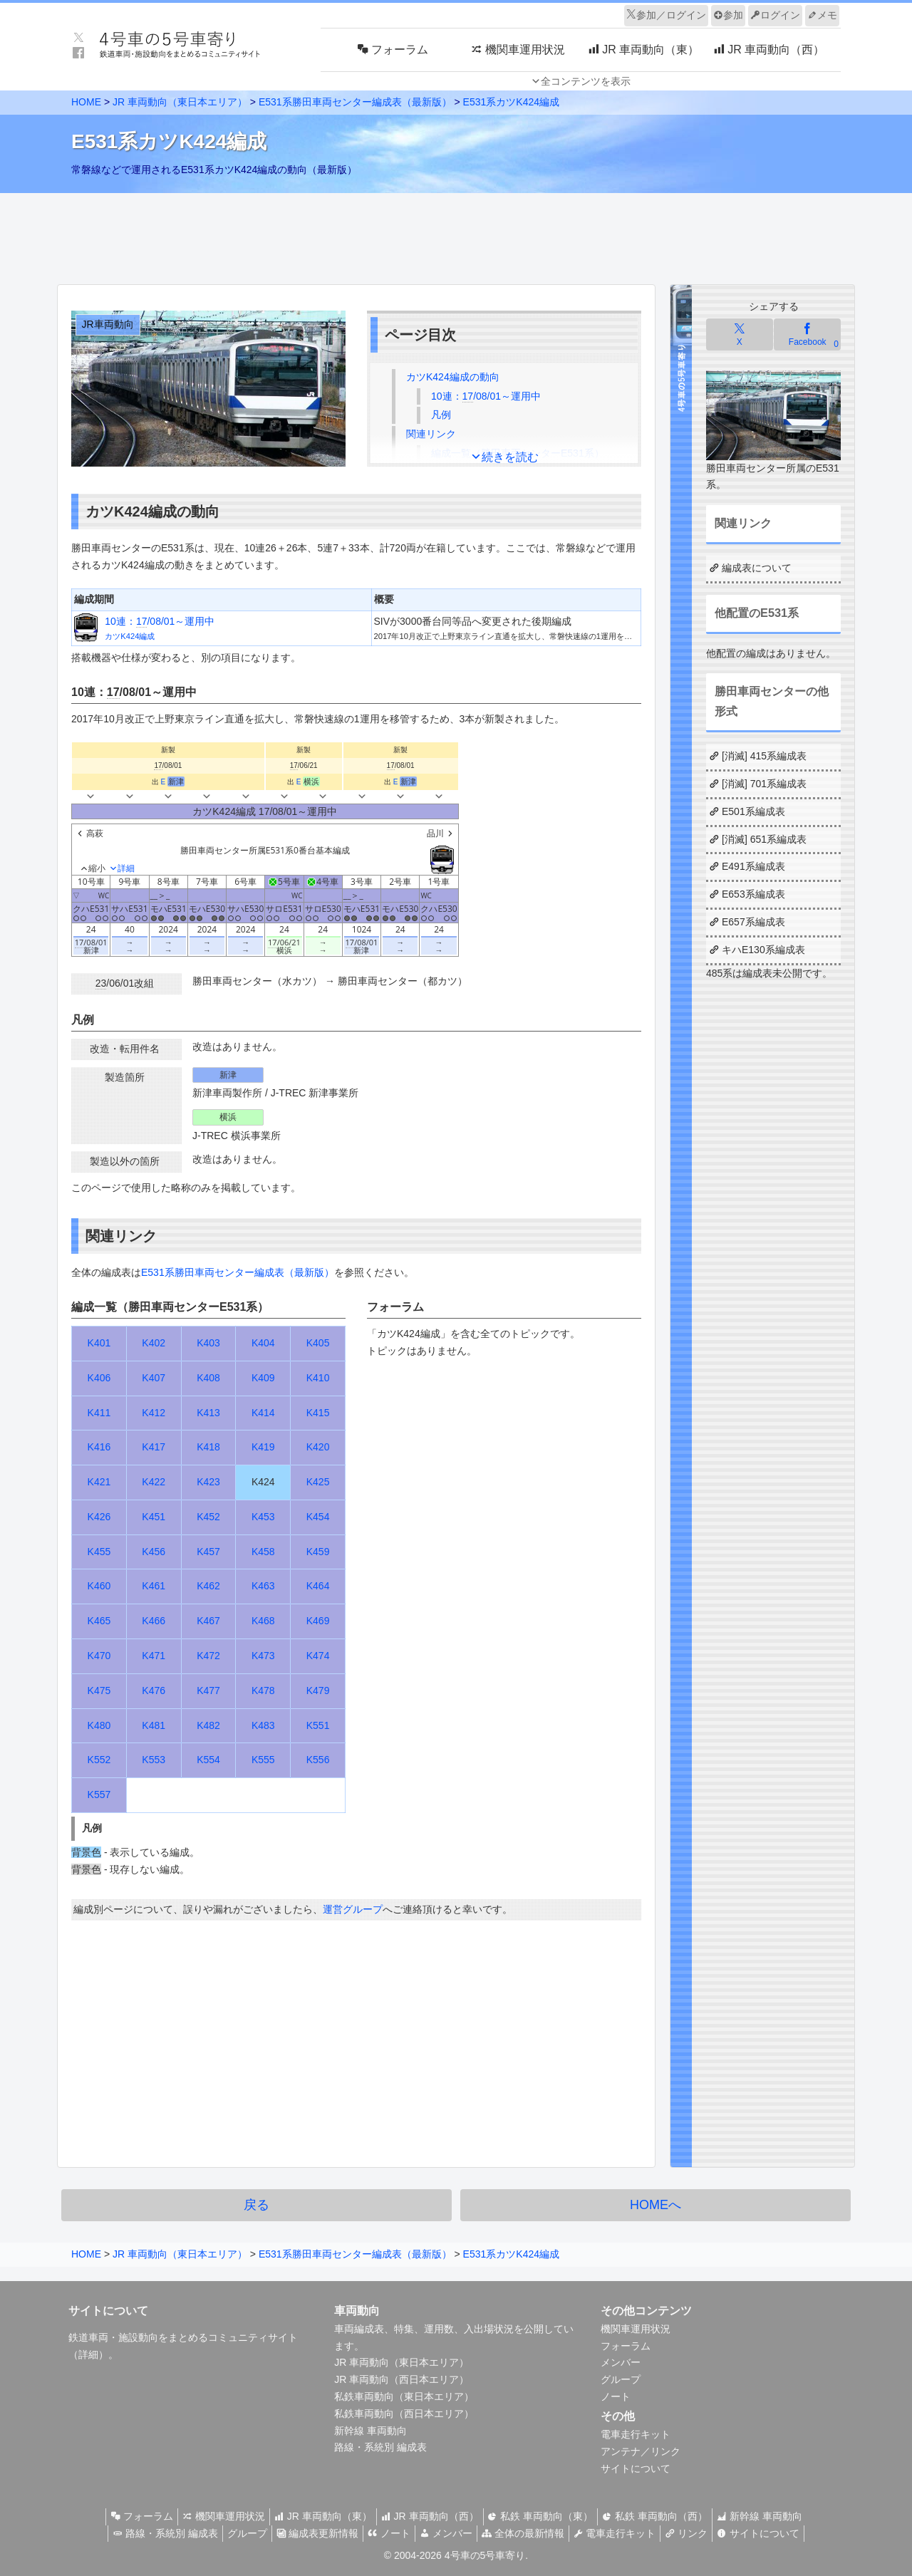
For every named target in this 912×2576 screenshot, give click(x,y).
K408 (208, 1377)
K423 (208, 1481)
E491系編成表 (753, 866)
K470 (99, 1655)
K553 (153, 1759)
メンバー (621, 2362)
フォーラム (626, 2346)
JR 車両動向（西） (430, 2516)
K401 (99, 1343)
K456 (153, 1551)
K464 (318, 1585)
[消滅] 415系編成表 (764, 756)
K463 (263, 1585)
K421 (99, 1481)
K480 (99, 1725)
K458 (263, 1551)
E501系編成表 (753, 811)
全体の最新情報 (528, 2533)
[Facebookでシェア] (807, 334)
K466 (153, 1620)
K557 (99, 1794)
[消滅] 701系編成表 (764, 783)
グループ (621, 2379)
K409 (263, 1377)
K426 (99, 1516)
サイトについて (635, 2468)
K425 (318, 1481)
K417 (153, 1447)
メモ (822, 15)
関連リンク (431, 434)
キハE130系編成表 (763, 949)
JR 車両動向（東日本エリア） (180, 102)
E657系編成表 (753, 922)
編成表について (757, 567)
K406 (99, 1377)
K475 (99, 1690)
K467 (208, 1620)
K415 (318, 1412)
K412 (153, 1412)
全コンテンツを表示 (586, 81)
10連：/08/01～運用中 (486, 396)
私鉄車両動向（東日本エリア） (404, 2396)
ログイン (775, 15)
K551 (318, 1725)
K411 (99, 1412)
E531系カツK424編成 (511, 102)
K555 (263, 1759)
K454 (318, 1516)
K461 (153, 1585)
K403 (208, 1343)
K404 (263, 1343)
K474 (318, 1655)
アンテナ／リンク (640, 2451)
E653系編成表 (753, 894)
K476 (153, 1690)
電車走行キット (635, 2434)
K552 (99, 1759)
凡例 (441, 414)
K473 (263, 1655)
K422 (153, 1481)
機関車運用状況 (635, 2328)
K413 (208, 1412)
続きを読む (510, 457)
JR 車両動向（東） (317, 2516)
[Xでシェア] (739, 334)
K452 (208, 1516)
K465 (99, 1620)
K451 (153, 1516)
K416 (99, 1447)
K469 (318, 1620)
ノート (616, 2396)
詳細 (88, 2354)
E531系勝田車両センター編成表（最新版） (355, 102)
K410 (318, 1377)
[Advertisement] (456, 235)
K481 (153, 1725)
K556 (318, 1759)
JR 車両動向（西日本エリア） (401, 2379)
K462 (208, 1585)
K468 (263, 1620)
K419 (263, 1447)
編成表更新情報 (305, 2533)
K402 (153, 1343)
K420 (318, 1447)
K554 (208, 1759)
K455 (99, 1551)
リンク (704, 2533)
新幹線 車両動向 (370, 2430)
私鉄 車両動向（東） (546, 2516)
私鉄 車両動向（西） (666, 2516)
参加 (728, 15)
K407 (153, 1377)
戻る (256, 2205)
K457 (208, 1551)
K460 (99, 1585)
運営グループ (353, 1909)
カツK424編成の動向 (452, 377)
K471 (153, 1655)
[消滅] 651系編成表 (764, 839)
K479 (318, 1690)
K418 (208, 1447)
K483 (263, 1725)
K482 (208, 1725)
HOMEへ (655, 2205)
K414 (263, 1412)
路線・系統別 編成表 (380, 2447)
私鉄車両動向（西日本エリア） (404, 2413)
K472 (208, 1655)
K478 (263, 1690)
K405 (318, 1343)
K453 (263, 1516)
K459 (318, 1551)
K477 (208, 1690)
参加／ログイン (666, 15)
